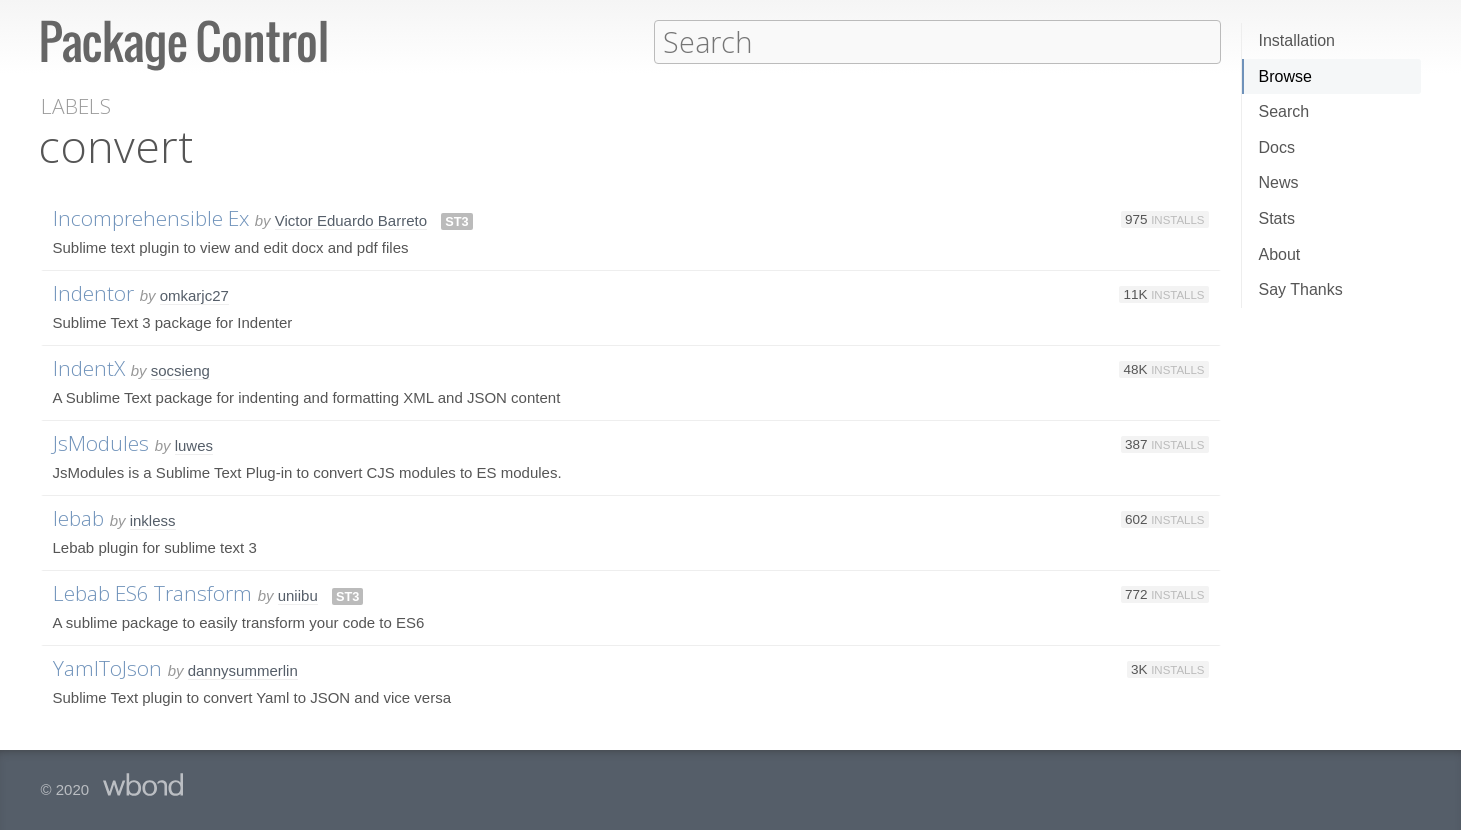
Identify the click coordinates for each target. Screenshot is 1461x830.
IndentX (89, 367)
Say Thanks (1301, 289)
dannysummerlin (243, 669)
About (1280, 254)
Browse (1285, 76)
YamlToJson (107, 667)
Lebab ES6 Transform (152, 592)
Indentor (93, 292)
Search (1284, 111)
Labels (76, 105)
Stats (1277, 218)
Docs (1277, 147)
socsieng (180, 369)
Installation (1297, 40)
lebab (78, 517)
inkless (153, 519)
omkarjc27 (194, 294)
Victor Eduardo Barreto (351, 219)
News (1279, 182)
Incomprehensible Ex (151, 217)
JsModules (101, 442)
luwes (194, 444)
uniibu (298, 594)
